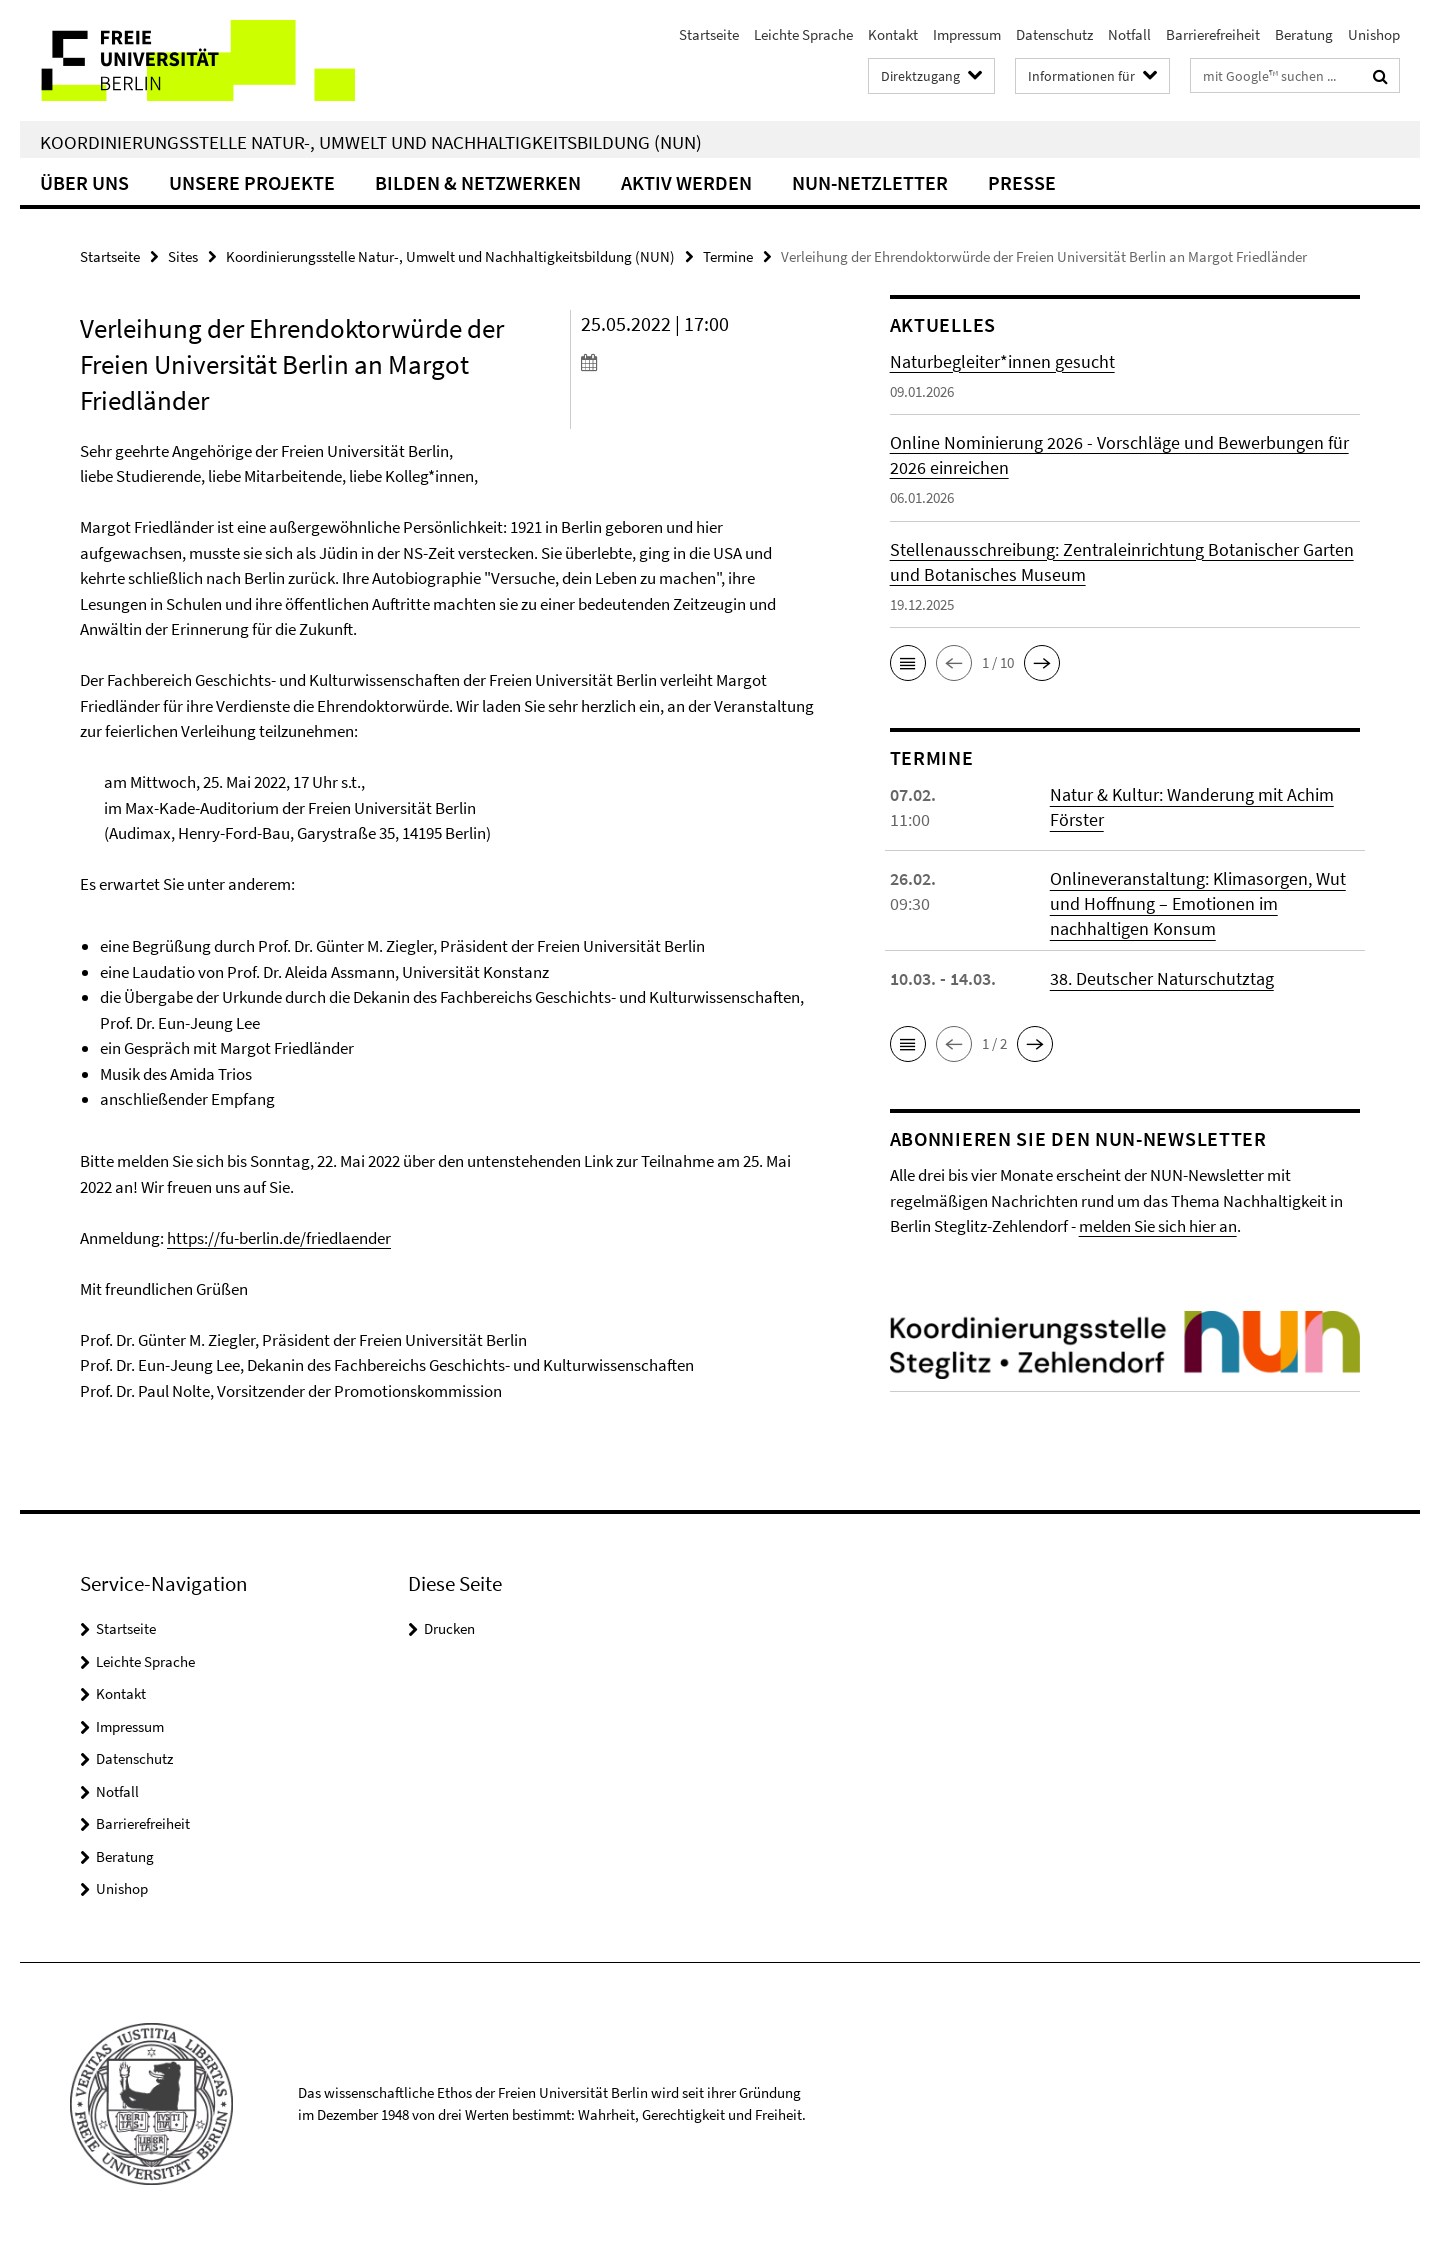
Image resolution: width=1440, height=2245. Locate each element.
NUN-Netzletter (870, 182)
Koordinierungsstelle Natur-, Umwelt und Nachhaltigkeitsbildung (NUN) (371, 142)
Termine (728, 256)
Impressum (967, 34)
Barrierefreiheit (1213, 34)
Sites (183, 256)
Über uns (84, 182)
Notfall (1129, 34)
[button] (908, 663)
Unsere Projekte (252, 182)
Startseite (709, 34)
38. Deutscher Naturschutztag (1162, 978)
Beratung (1304, 34)
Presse (1022, 182)
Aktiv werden (686, 182)
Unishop (1374, 34)
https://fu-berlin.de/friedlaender (279, 1238)
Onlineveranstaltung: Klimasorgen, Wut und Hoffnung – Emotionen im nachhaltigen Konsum (1198, 903)
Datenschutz (1054, 34)
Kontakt (893, 34)
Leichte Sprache (803, 34)
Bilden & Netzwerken (478, 182)
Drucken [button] (449, 1628)
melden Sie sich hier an (1158, 1226)
